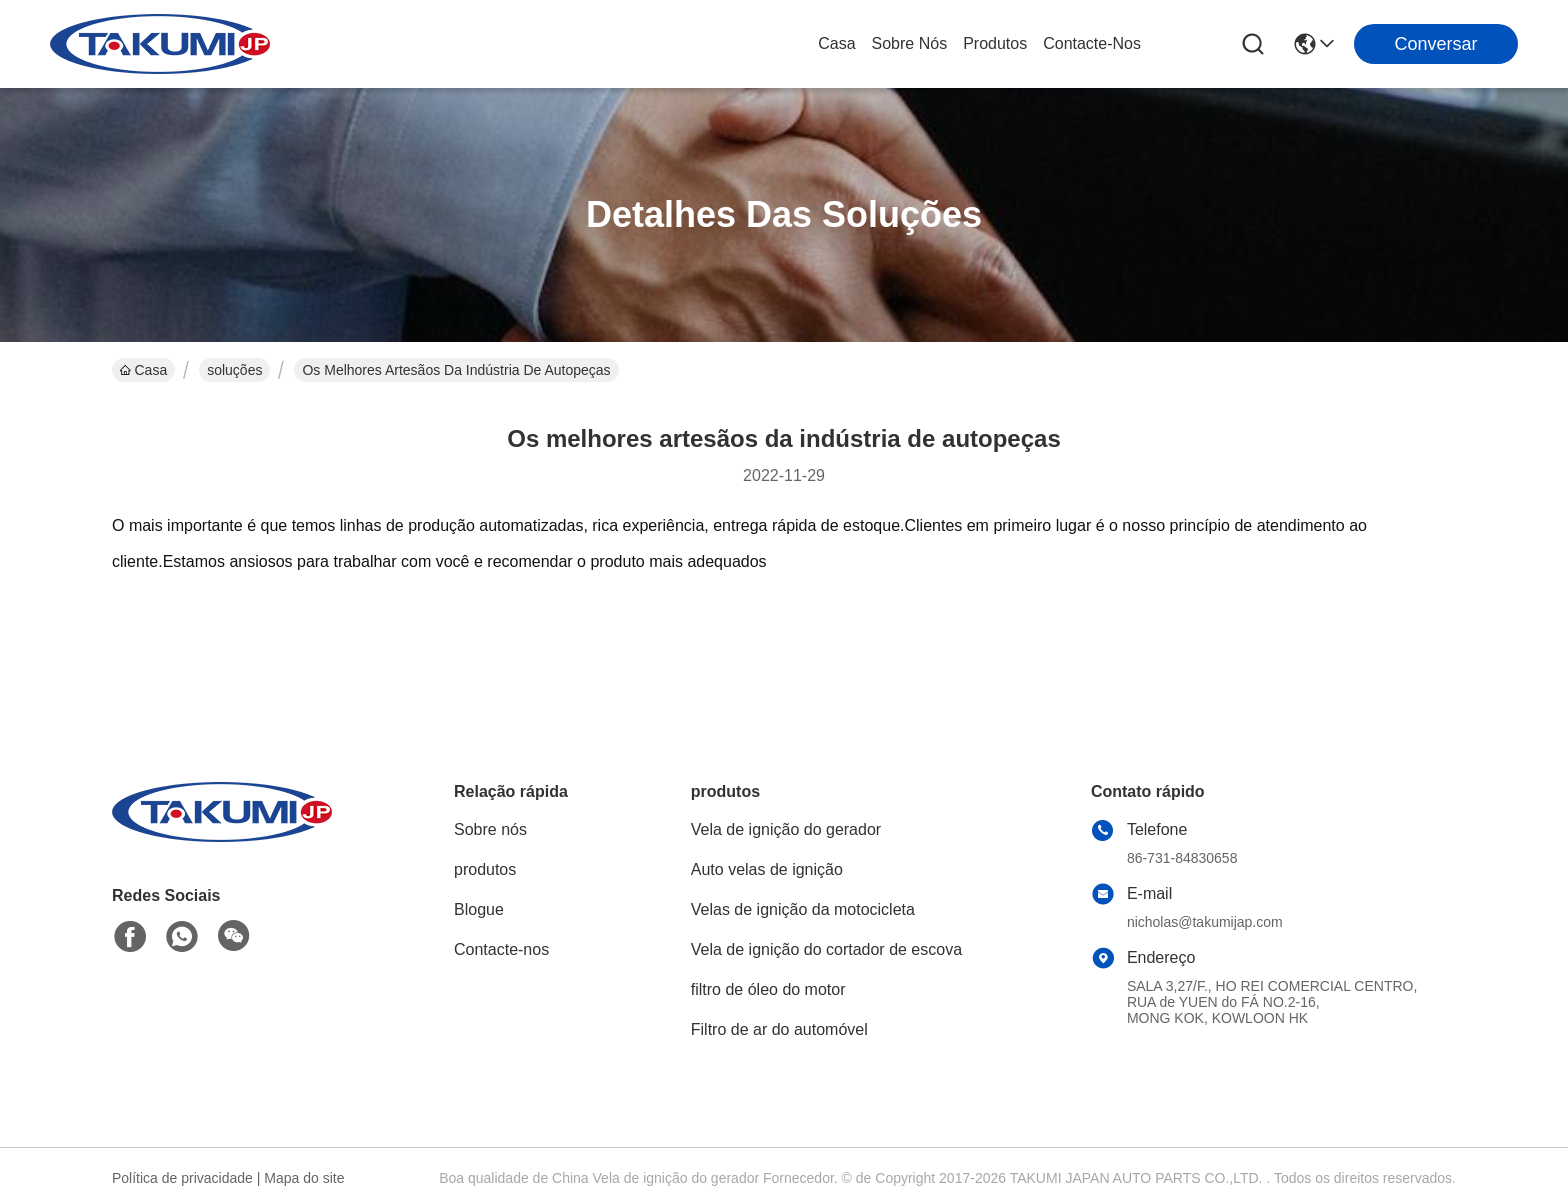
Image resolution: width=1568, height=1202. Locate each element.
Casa (836, 43)
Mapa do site (304, 1178)
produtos (995, 43)
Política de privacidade (182, 1178)
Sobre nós (910, 43)
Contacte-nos (1092, 43)
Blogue (479, 909)
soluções (234, 370)
